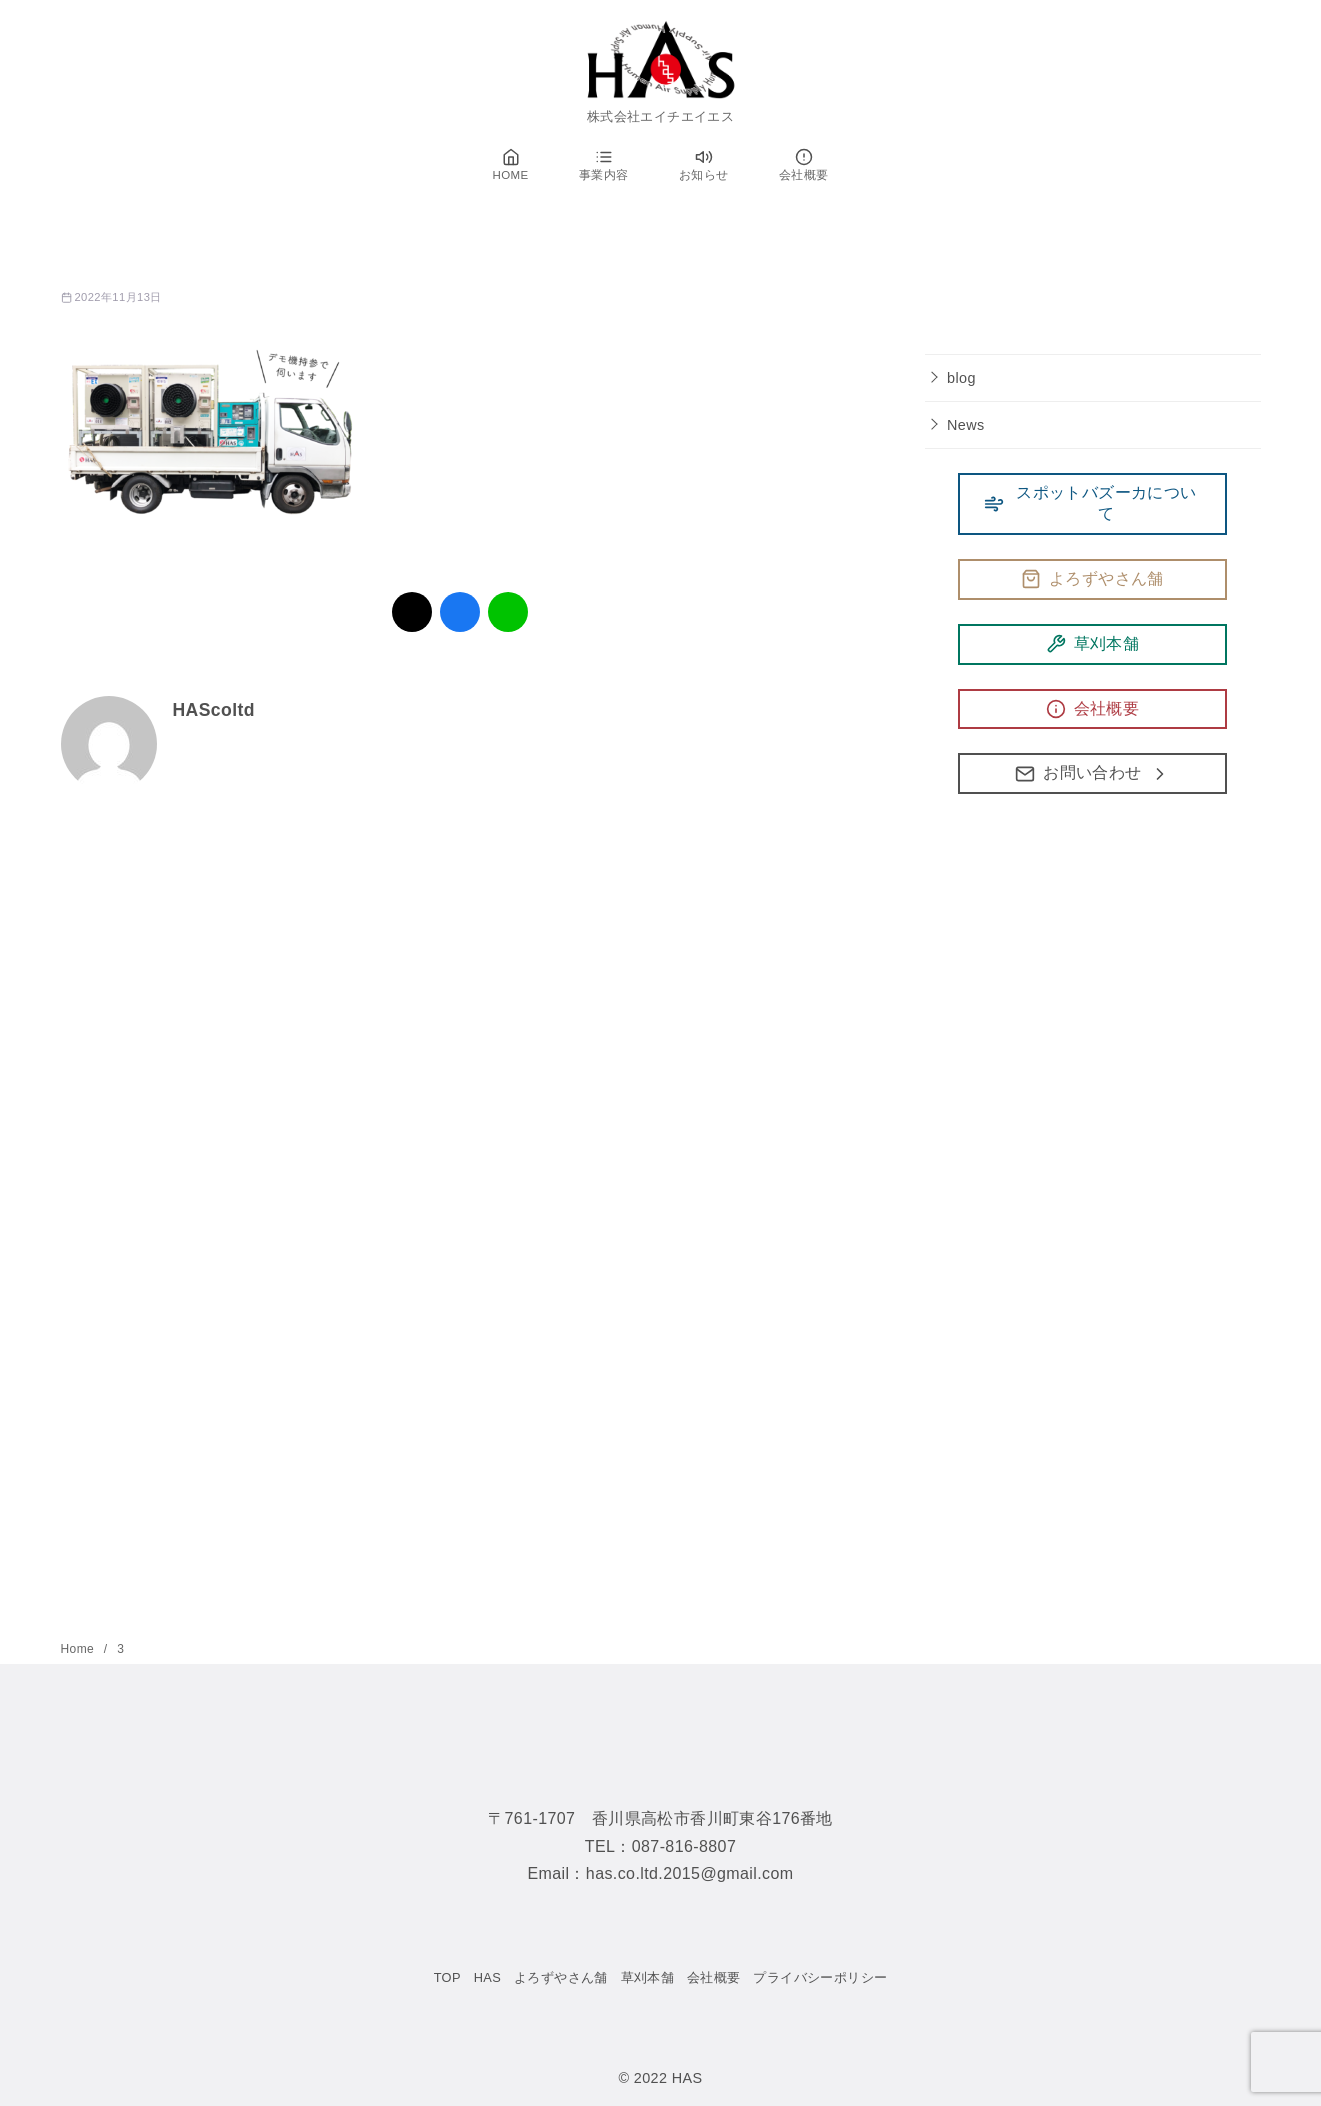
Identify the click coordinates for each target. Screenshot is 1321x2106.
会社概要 (714, 1977)
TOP (447, 1977)
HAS (488, 1977)
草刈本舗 (648, 1977)
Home (79, 1649)
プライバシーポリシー (820, 1977)
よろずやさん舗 (561, 1977)
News (966, 425)
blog (961, 378)
